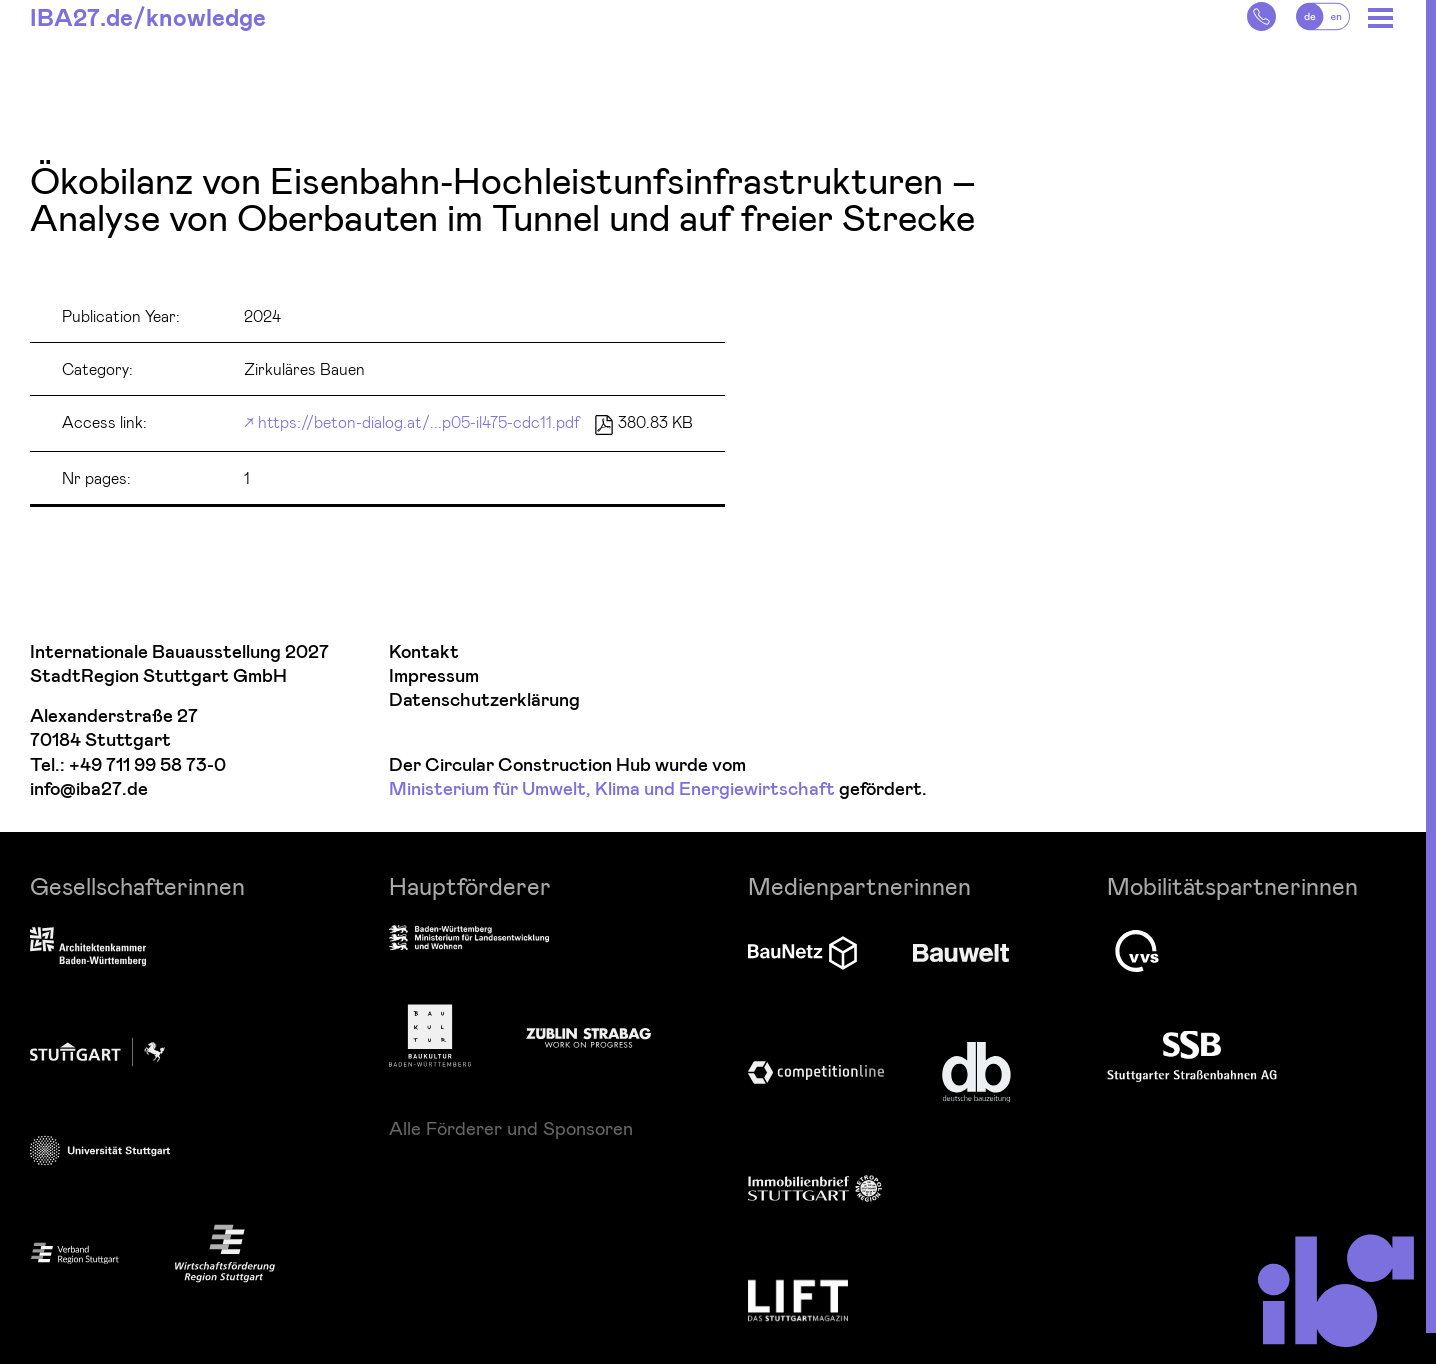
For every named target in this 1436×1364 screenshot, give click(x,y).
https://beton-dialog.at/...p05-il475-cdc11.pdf (419, 421)
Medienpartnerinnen (859, 885)
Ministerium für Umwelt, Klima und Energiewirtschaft (612, 789)
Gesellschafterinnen (137, 885)
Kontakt (424, 652)
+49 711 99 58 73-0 (147, 765)
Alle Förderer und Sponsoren (511, 1128)
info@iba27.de (89, 789)
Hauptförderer (470, 885)
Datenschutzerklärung (484, 700)
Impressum (434, 676)
